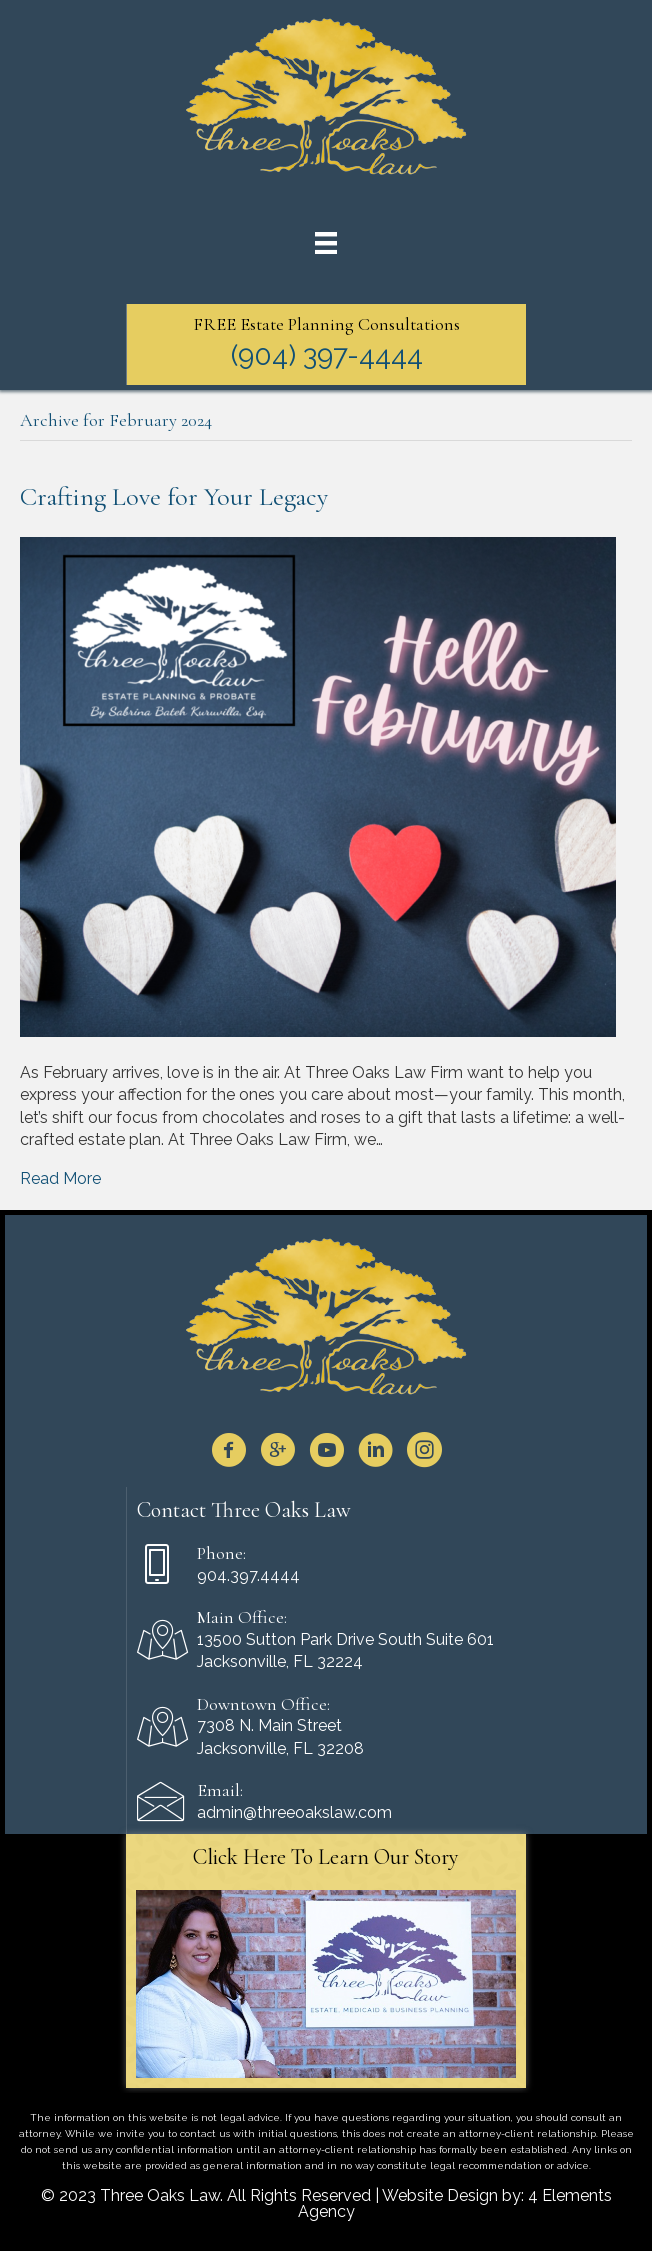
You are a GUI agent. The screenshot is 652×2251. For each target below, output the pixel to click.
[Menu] (326, 243)
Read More (60, 1178)
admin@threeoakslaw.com (294, 1812)
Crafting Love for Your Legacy (174, 496)
